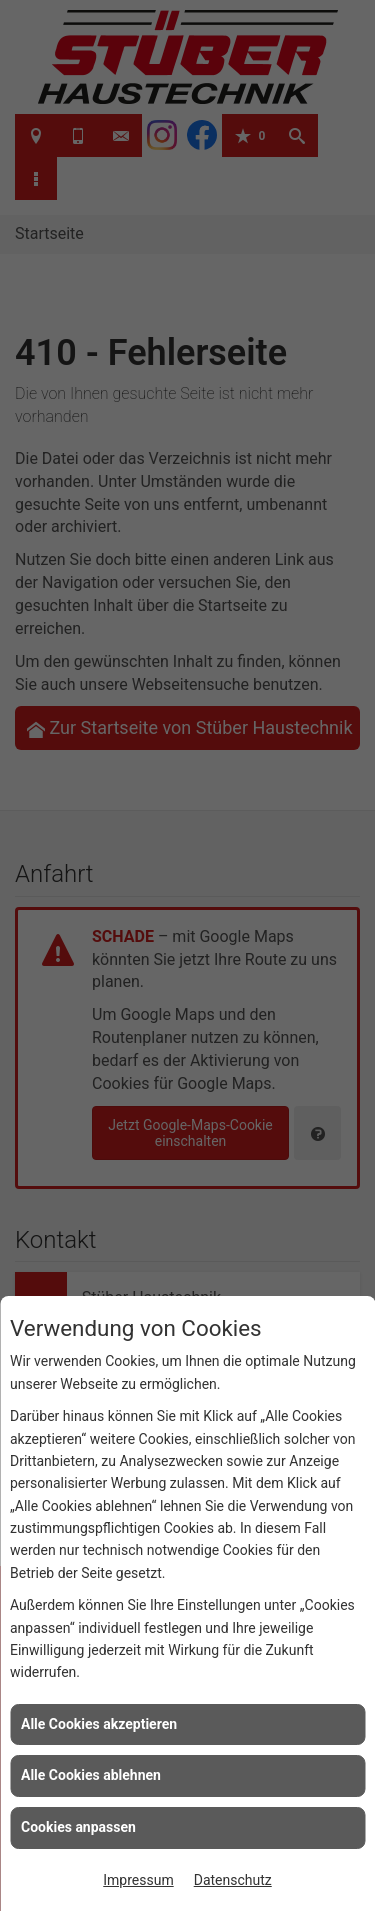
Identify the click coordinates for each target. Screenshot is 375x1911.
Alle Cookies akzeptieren (99, 1724)
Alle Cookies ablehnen (91, 1775)
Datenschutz (233, 1880)
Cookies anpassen (78, 1827)
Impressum (138, 1880)
